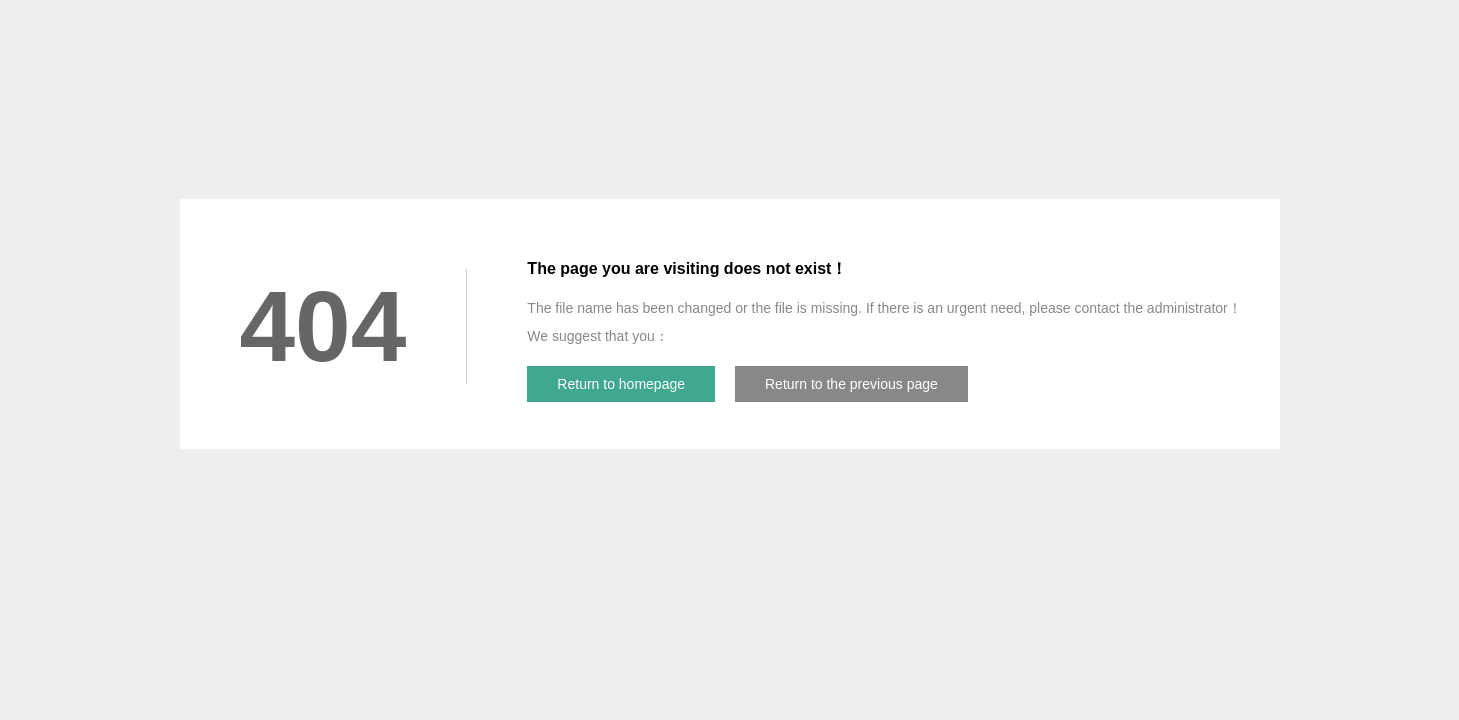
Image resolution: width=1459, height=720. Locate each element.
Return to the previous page (851, 384)
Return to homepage (621, 384)
